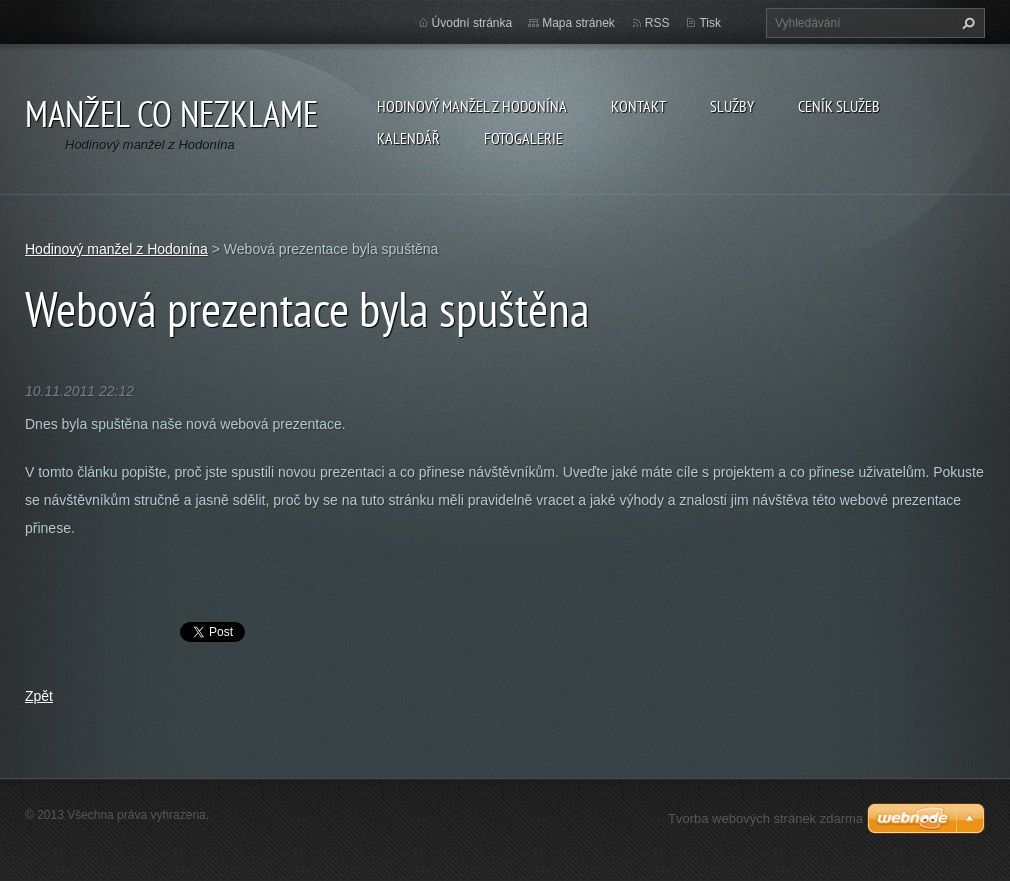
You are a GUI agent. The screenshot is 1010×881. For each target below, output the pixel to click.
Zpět (39, 696)
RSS (657, 23)
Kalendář (408, 138)
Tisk (710, 23)
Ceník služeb (839, 106)
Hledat (966, 23)
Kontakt (638, 106)
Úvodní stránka (472, 23)
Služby (732, 106)
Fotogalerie (523, 138)
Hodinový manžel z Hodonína (472, 106)
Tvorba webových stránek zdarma (765, 818)
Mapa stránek (578, 23)
